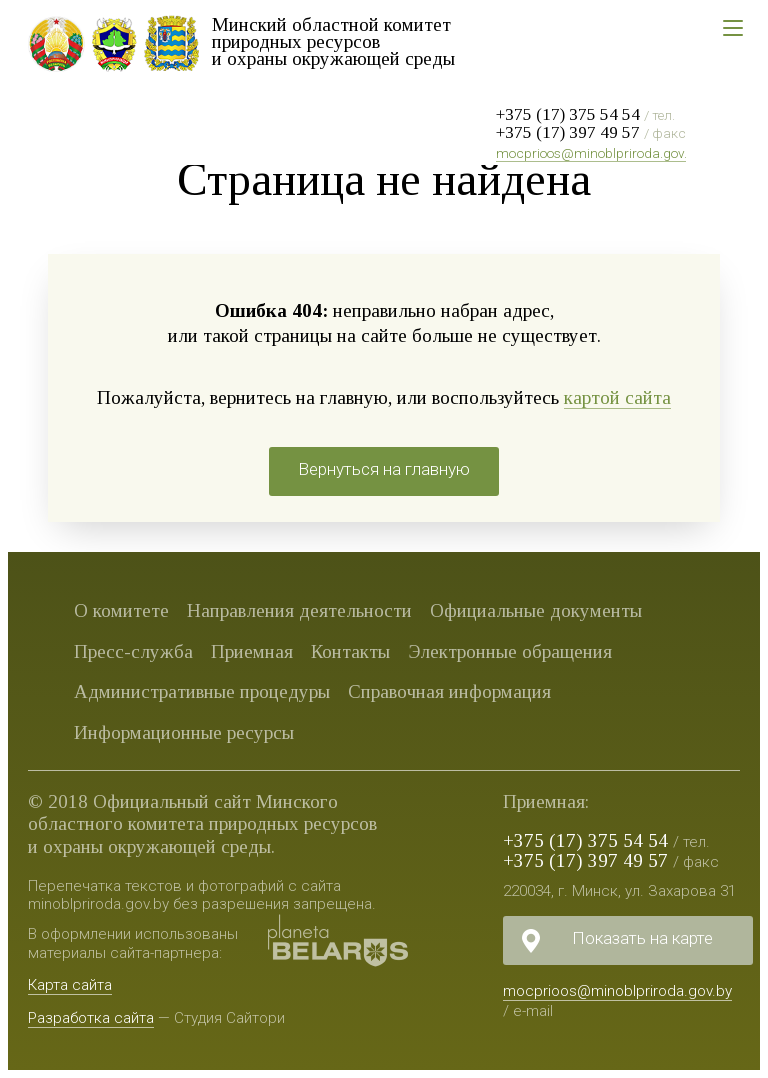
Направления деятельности (299, 610)
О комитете (121, 610)
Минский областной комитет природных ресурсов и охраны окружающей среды (333, 41)
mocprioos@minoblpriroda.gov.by (599, 153)
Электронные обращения (510, 651)
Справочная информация (449, 691)
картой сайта (617, 397)
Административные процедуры (202, 691)
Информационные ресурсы (184, 732)
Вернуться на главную (384, 469)
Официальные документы (536, 610)
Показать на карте (642, 938)
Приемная (252, 651)
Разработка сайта (91, 1018)
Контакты (350, 651)
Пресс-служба (133, 651)
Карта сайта (70, 985)
